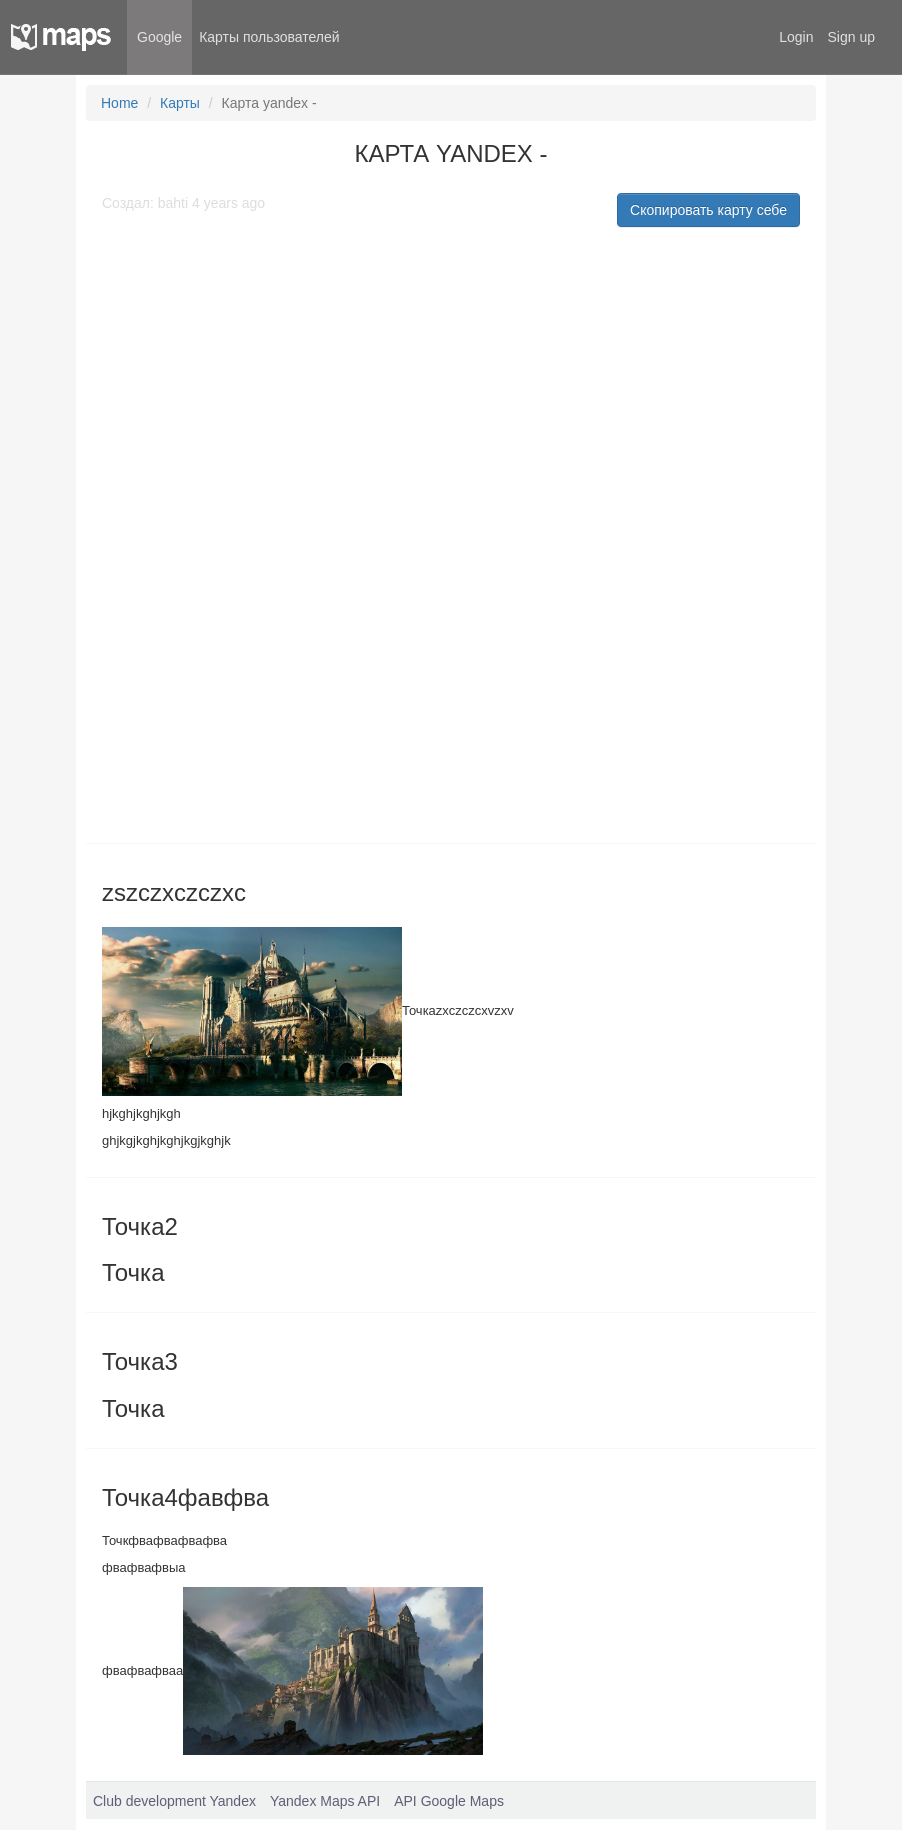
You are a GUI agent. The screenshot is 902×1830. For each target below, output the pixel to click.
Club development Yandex (174, 1801)
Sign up (851, 37)
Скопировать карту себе (708, 210)
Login (796, 37)
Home (119, 103)
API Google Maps (449, 1801)
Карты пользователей (269, 37)
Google (159, 37)
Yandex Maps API (325, 1801)
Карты (180, 103)
